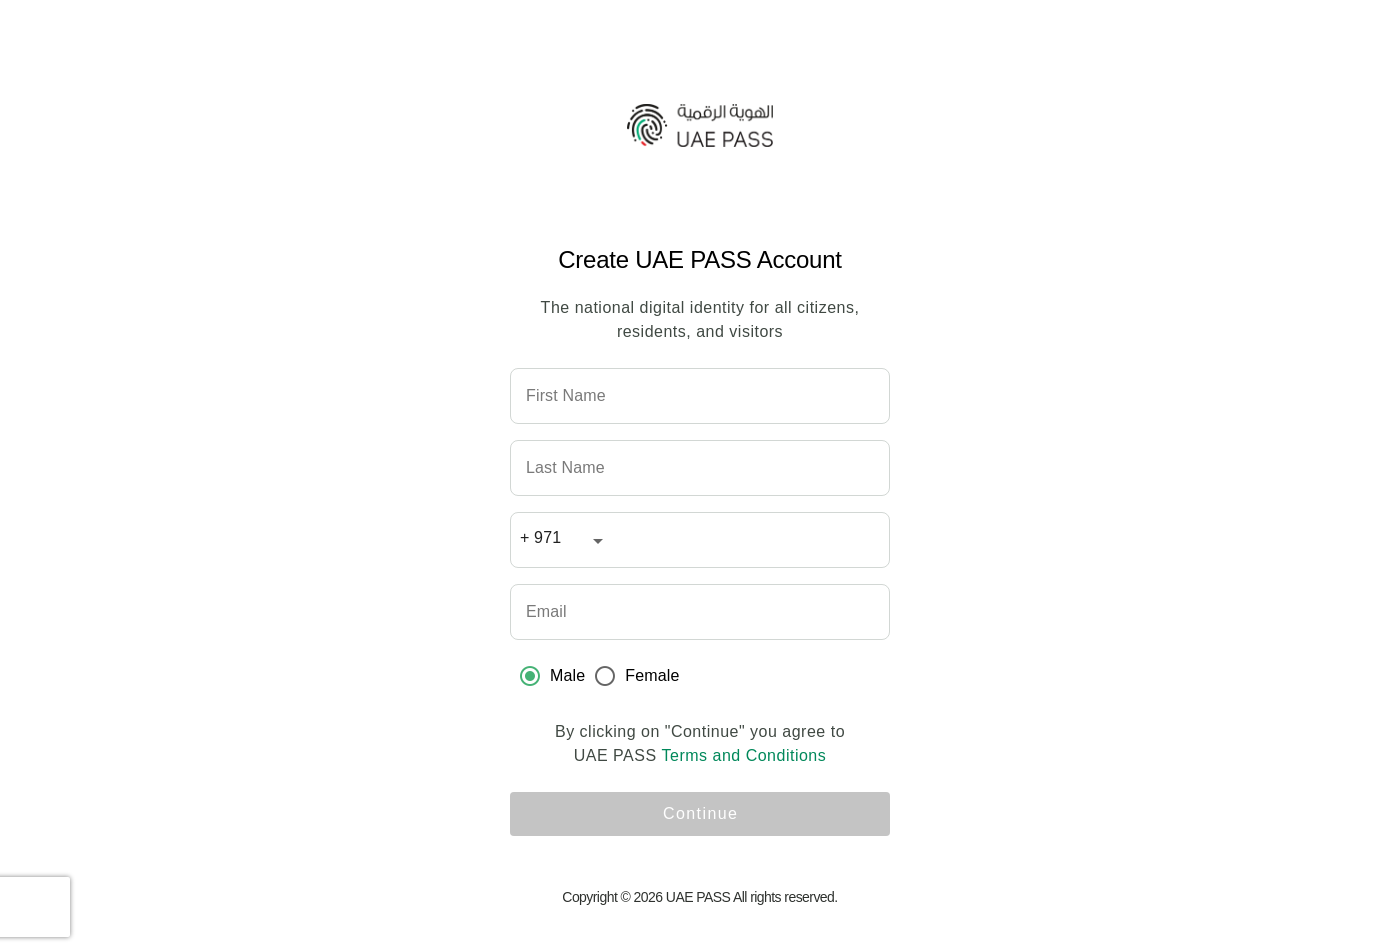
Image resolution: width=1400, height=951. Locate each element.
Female (652, 675)
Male (567, 675)
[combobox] (565, 544)
